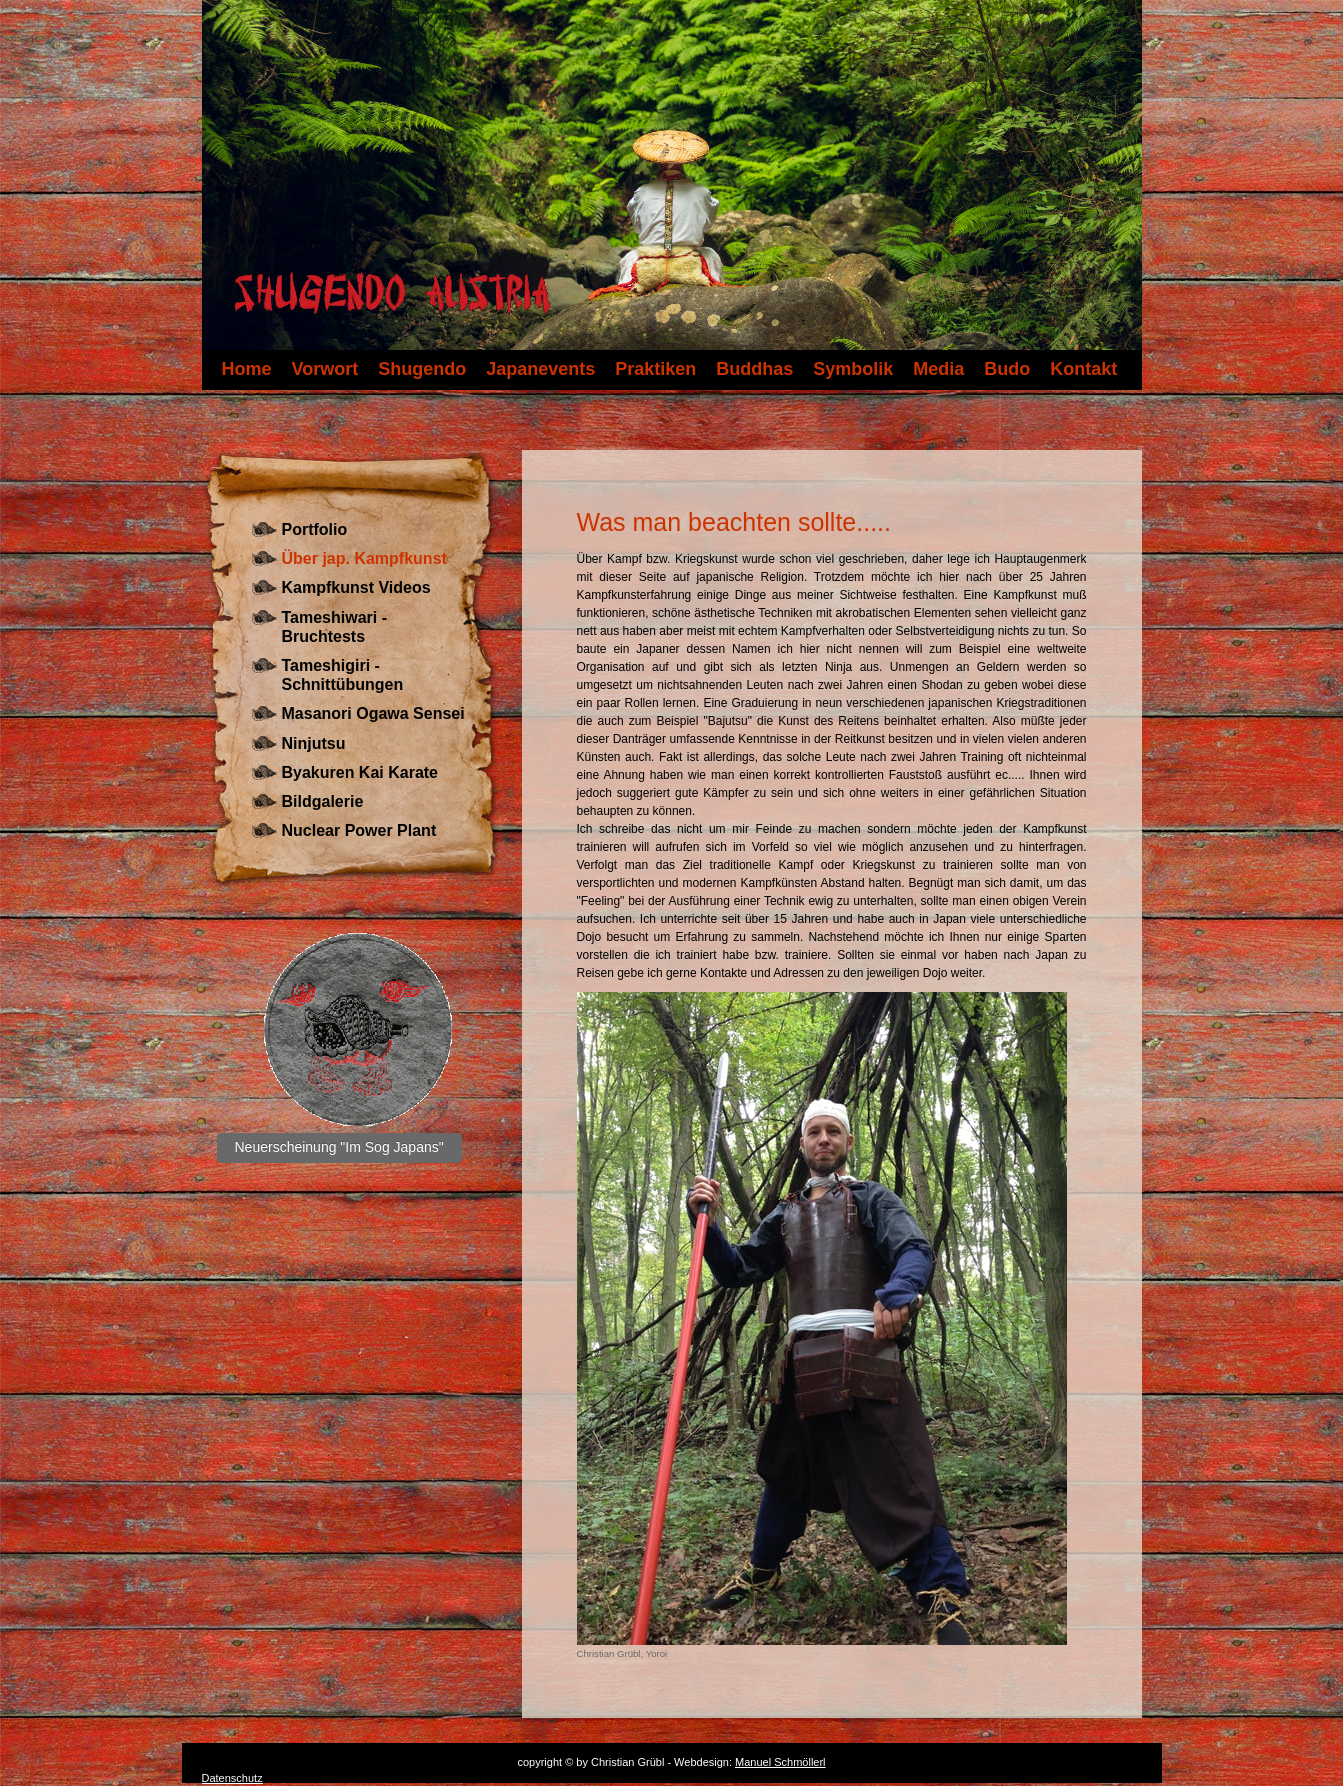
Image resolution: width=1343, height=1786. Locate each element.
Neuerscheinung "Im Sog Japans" (339, 1147)
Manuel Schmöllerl (780, 1762)
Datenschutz (232, 1778)
